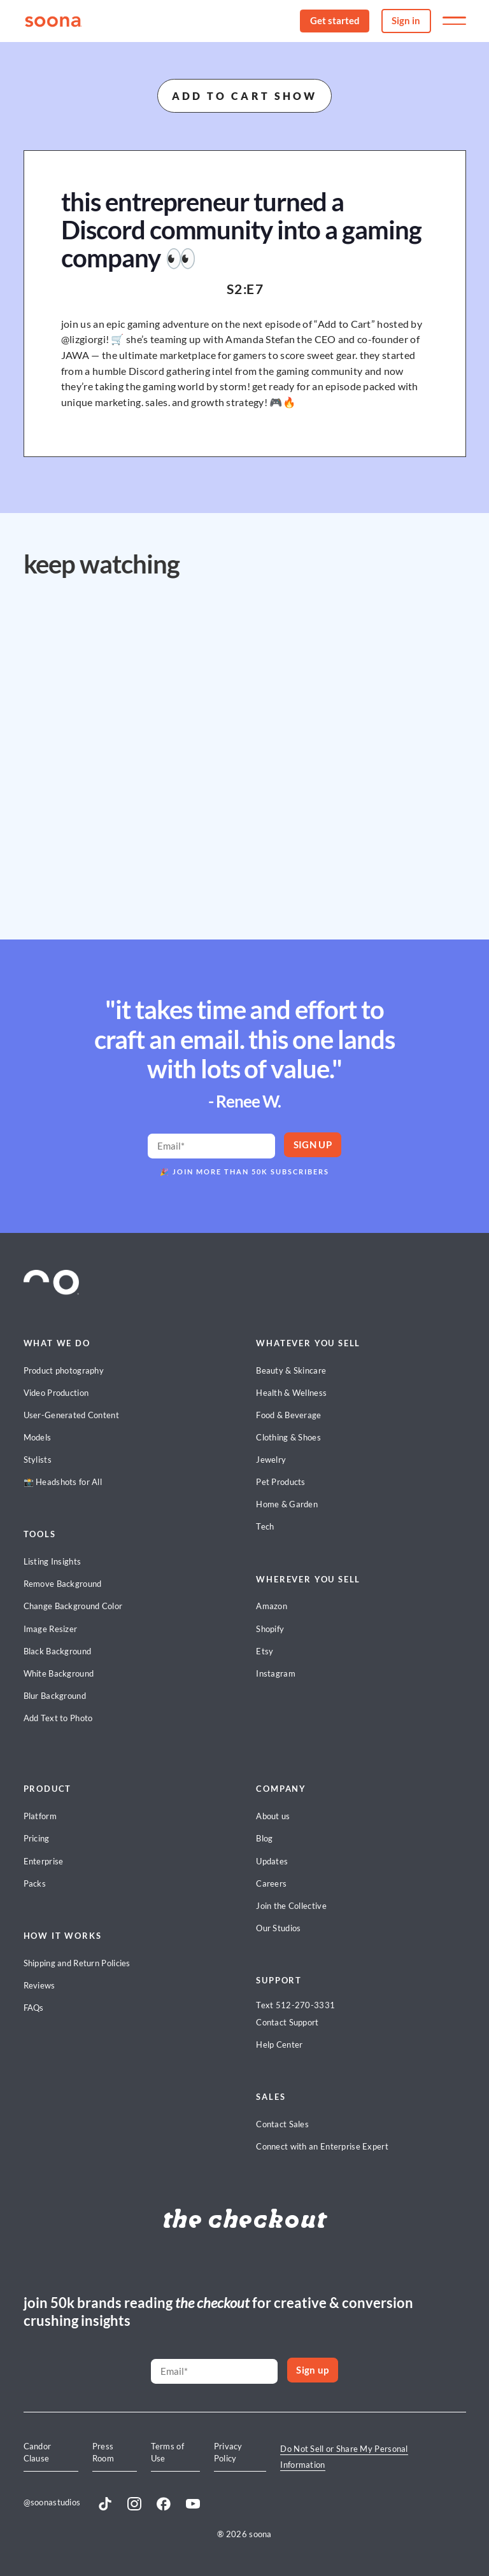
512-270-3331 (306, 2005)
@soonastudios (52, 2502)
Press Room (103, 2452)
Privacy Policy (228, 2452)
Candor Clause (38, 2452)
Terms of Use (167, 2452)
